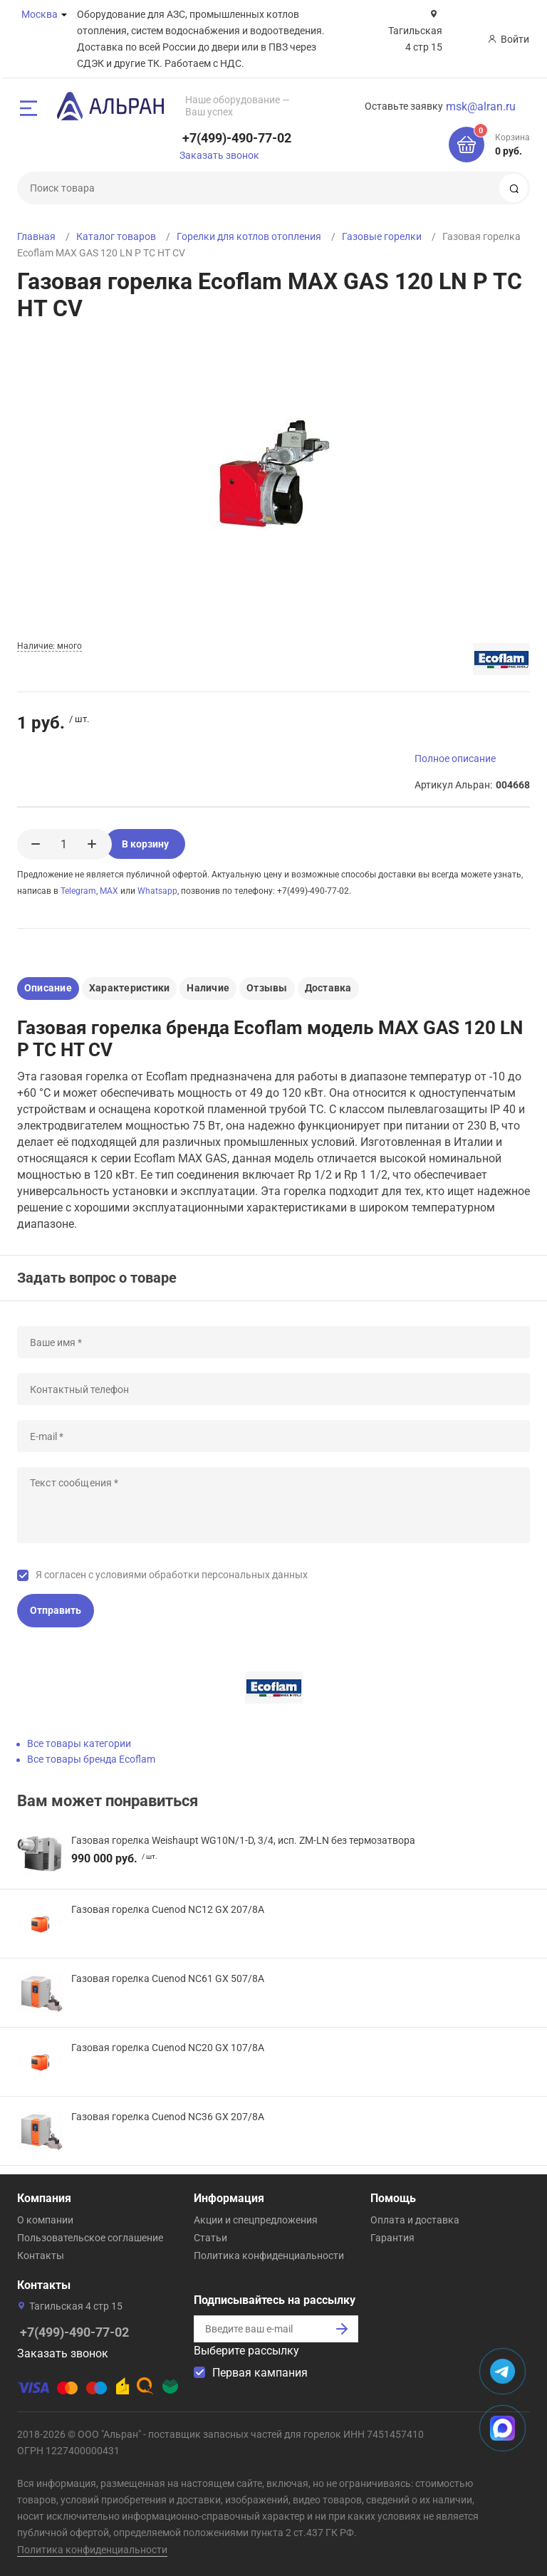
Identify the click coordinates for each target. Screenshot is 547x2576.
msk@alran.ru (481, 106)
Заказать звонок (219, 155)
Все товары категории (79, 1743)
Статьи (210, 2237)
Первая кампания (260, 2372)
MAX (109, 891)
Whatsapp (157, 891)
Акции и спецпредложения (256, 2220)
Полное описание (455, 758)
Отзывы (266, 988)
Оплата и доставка (414, 2220)
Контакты (40, 2255)
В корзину (157, 844)
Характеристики (129, 988)
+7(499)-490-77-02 (236, 137)
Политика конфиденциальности (269, 2255)
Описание (48, 988)
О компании (45, 2220)
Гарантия (392, 2237)
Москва (39, 14)
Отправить (55, 1610)
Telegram (78, 891)
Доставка (328, 988)
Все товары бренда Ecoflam (91, 1759)
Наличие (208, 988)
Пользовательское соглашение (90, 2237)
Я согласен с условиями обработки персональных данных (172, 1574)
